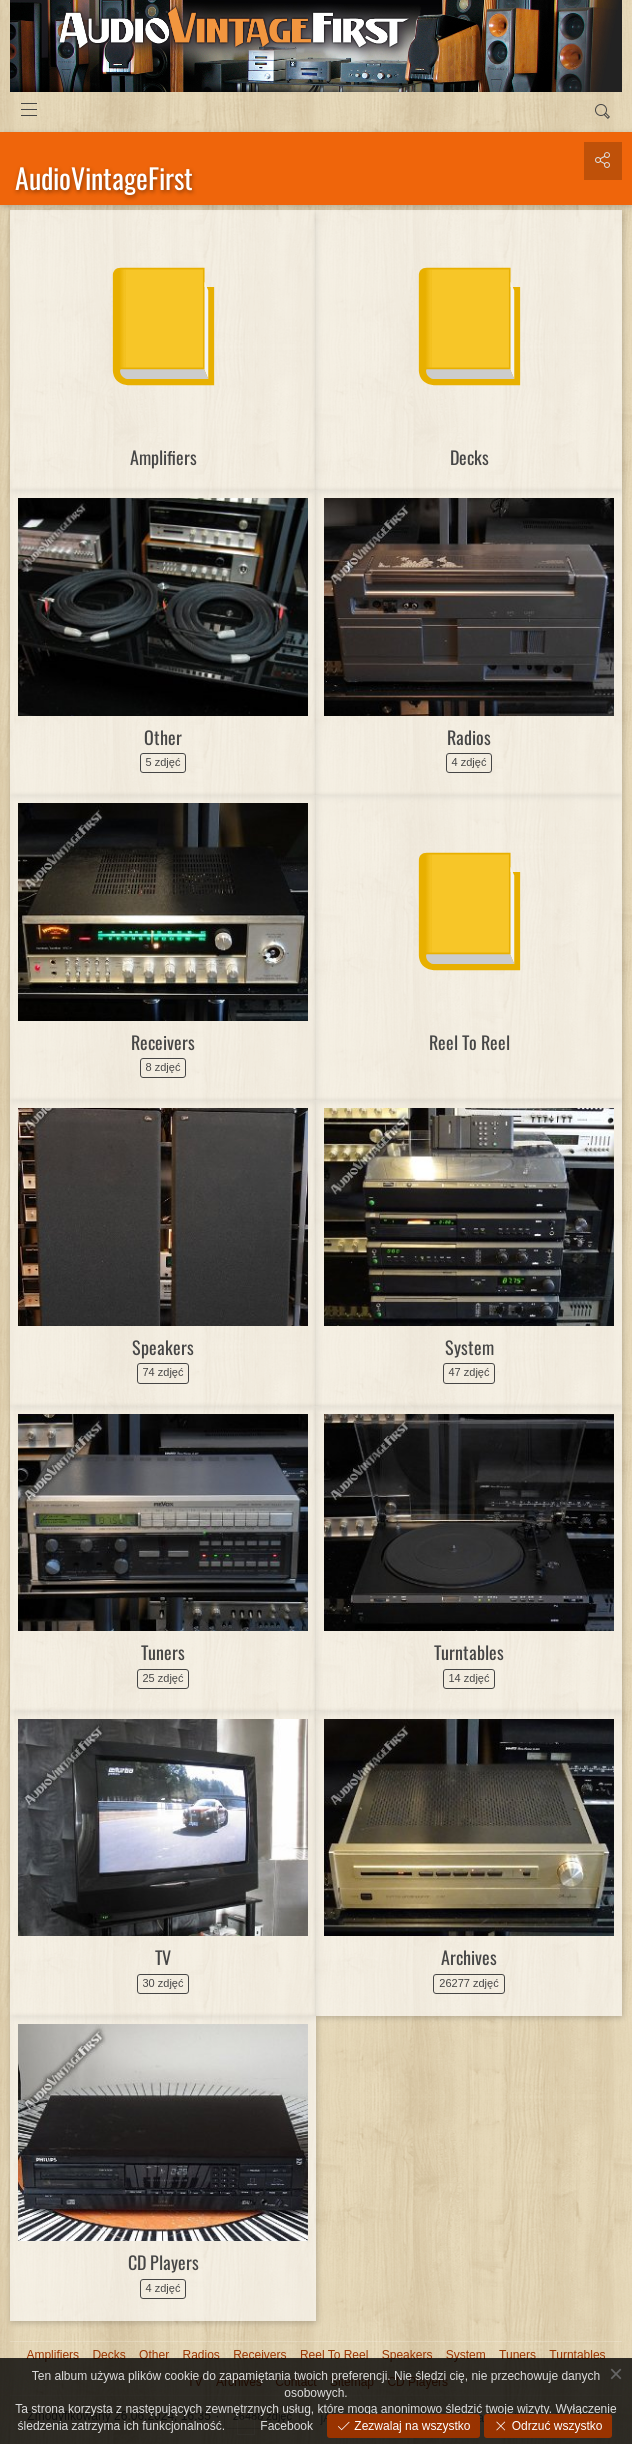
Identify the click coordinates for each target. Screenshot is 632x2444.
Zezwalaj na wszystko (410, 2426)
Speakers (163, 1347)
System (469, 1347)
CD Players (163, 2262)
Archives (469, 1957)
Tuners (163, 1652)
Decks (469, 457)
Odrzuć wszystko (555, 2426)
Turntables (469, 1652)
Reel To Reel (469, 1042)
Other (163, 737)
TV (163, 1957)
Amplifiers (163, 457)
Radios (469, 737)
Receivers (163, 1042)
